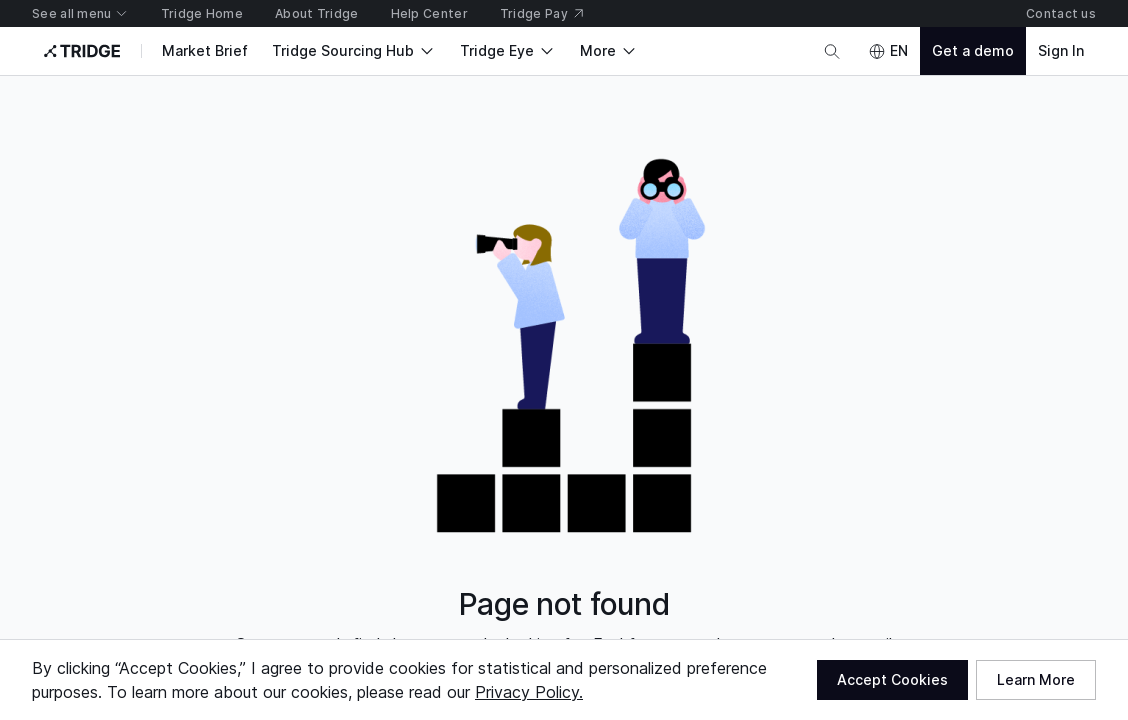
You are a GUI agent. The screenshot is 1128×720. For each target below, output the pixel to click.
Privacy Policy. (529, 692)
